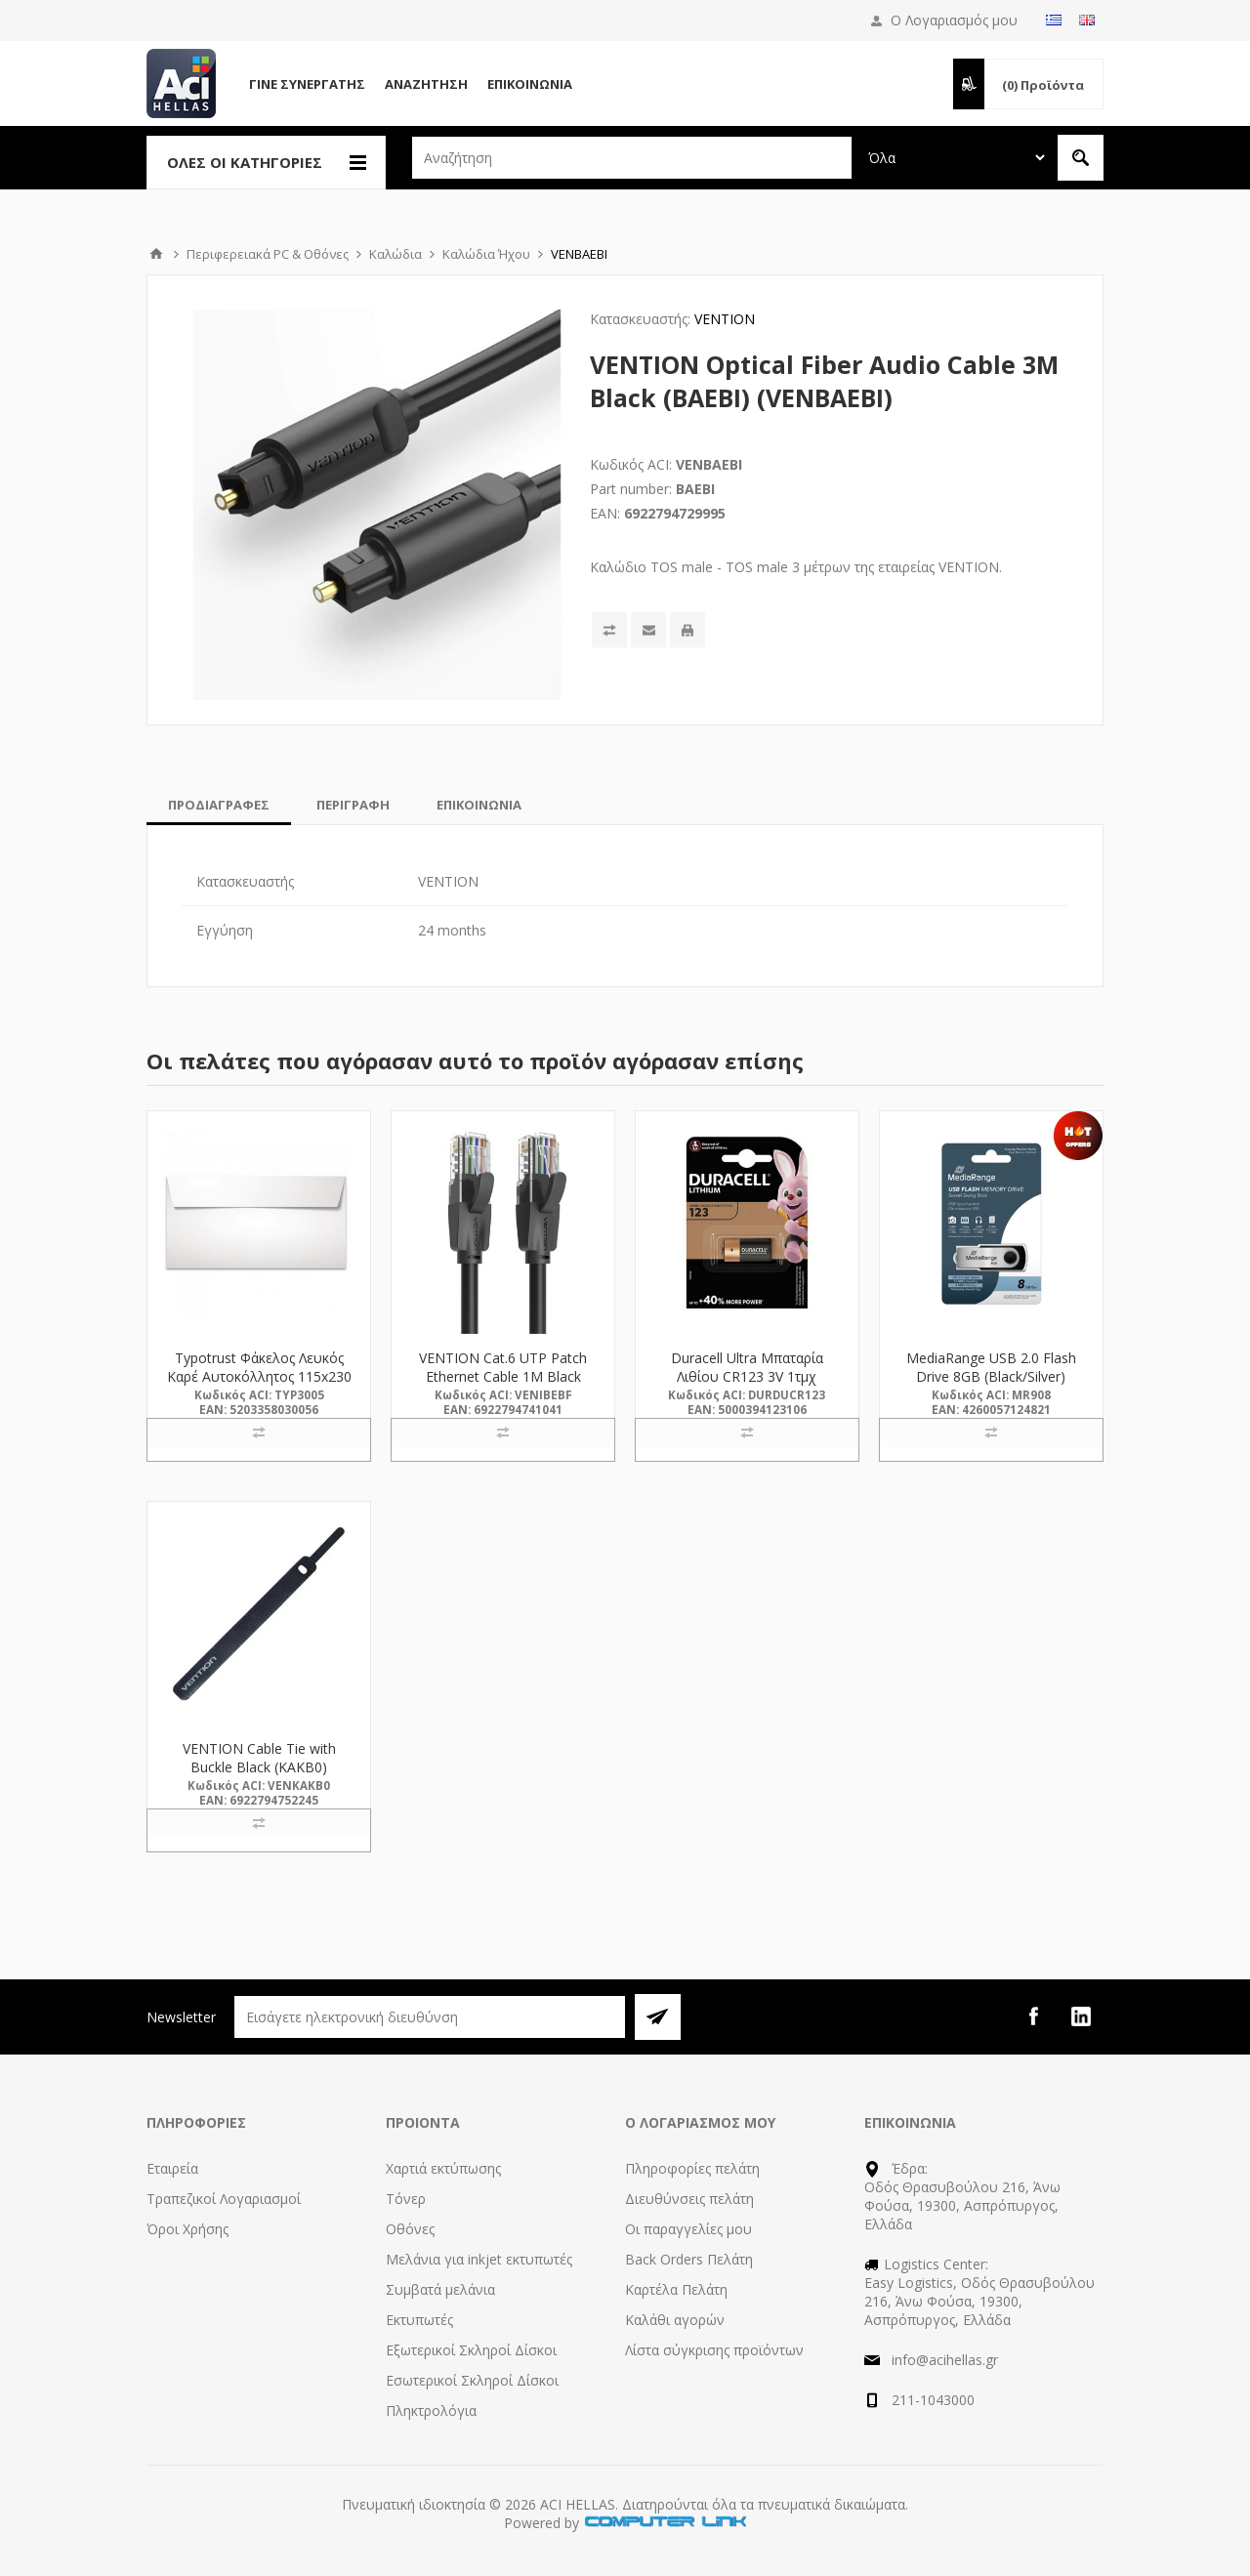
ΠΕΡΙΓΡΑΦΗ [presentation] (353, 804)
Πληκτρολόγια (431, 2410)
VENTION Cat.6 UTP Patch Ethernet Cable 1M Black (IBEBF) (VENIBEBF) (503, 1376)
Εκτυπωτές (419, 2319)
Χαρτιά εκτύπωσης (443, 2168)
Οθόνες (410, 2229)
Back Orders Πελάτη (689, 2259)
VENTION (724, 319)
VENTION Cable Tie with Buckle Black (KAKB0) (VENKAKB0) (259, 1767)
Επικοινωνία (529, 84)
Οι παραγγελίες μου (688, 2229)
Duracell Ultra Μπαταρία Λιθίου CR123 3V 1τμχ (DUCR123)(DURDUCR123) (747, 1376)
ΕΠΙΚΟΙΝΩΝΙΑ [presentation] (479, 804)
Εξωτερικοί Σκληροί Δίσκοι (471, 2350)
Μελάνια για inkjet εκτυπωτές (479, 2259)
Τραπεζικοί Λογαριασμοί (223, 2198)
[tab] (218, 804)
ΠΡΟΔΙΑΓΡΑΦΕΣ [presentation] (219, 804)
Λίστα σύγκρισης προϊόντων (714, 2350)
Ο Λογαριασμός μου (954, 20)
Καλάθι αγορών (675, 2319)
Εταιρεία (172, 2168)
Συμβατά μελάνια (440, 2289)
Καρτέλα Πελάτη (676, 2289)
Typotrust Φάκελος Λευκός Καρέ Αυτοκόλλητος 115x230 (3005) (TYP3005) (259, 1376)
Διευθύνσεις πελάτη (689, 2198)
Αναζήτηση (426, 84)
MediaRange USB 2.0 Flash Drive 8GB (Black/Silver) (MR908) (991, 1376)
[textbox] (632, 158)
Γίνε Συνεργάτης (307, 84)
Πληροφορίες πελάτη (692, 2168)
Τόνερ (406, 2198)
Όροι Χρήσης (187, 2229)
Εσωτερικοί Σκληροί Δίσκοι (472, 2380)
